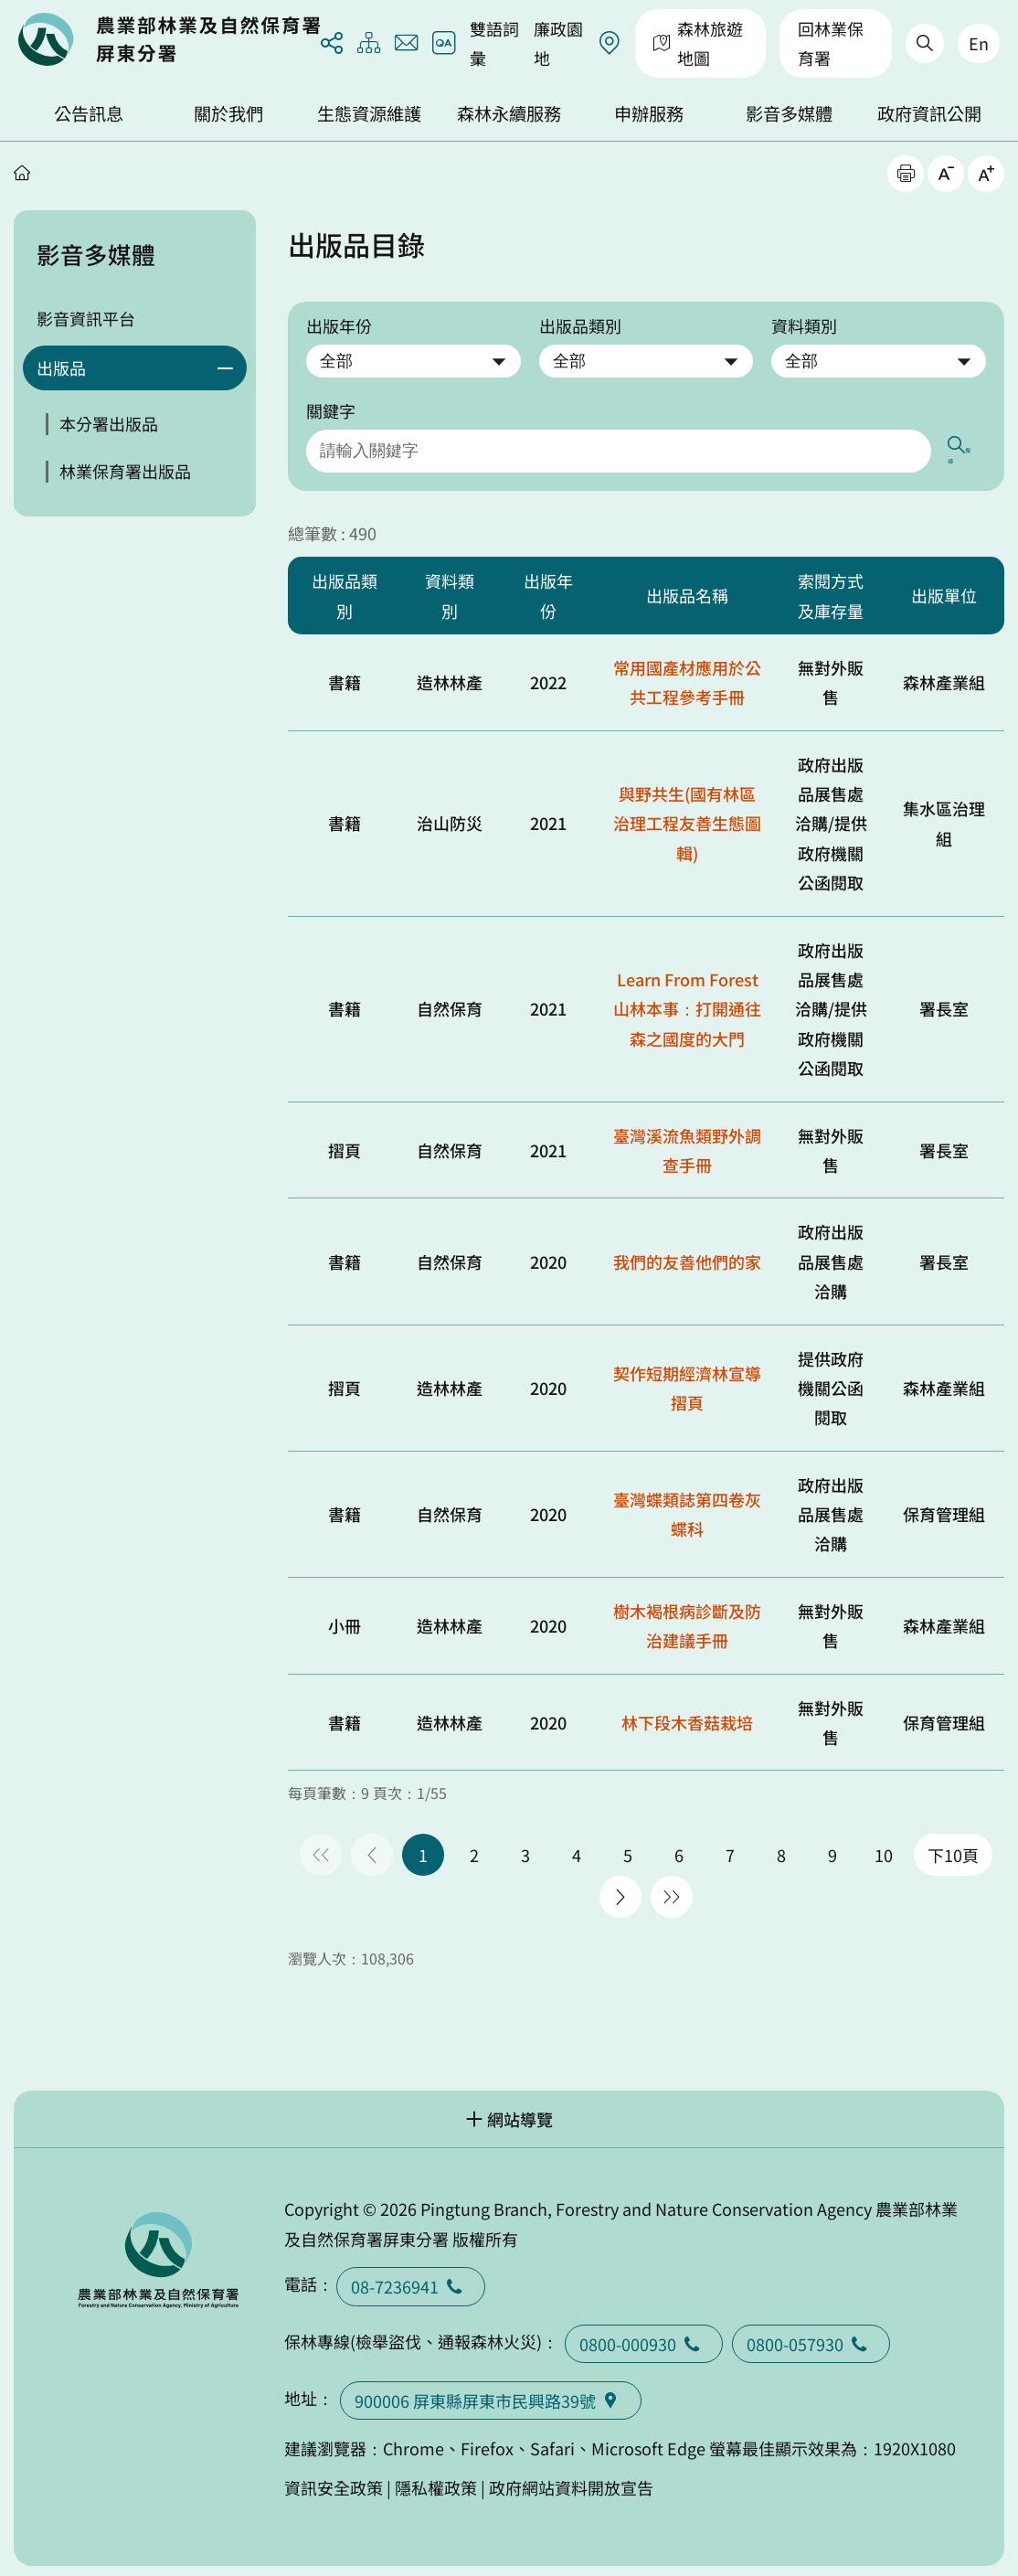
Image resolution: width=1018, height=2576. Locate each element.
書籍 (344, 674)
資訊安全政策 (333, 2478)
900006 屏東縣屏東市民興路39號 (491, 2392)
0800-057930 (811, 2335)
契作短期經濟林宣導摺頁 (687, 1378)
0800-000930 (643, 2335)
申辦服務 (649, 113)
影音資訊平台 (86, 318)
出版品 (61, 367)
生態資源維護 (369, 113)
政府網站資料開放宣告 (571, 2478)
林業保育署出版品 (125, 471)
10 (884, 1846)
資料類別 (804, 325)
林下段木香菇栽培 (687, 1714)
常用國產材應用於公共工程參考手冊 (687, 673)
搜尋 (968, 446)
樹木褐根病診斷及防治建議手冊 (687, 1617)
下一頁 (620, 1889)
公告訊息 (88, 113)
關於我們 (228, 113)
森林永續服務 (509, 113)
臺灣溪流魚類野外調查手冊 (687, 1140)
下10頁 (953, 1846)
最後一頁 (672, 1889)
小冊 (344, 1617)
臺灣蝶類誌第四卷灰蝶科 (687, 1505)
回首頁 (169, 39)
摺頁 (344, 1141)
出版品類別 (580, 325)
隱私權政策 (436, 2478)
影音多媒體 (789, 113)
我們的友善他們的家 (687, 1252)
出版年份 (339, 325)
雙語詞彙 (494, 42)
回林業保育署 (831, 42)
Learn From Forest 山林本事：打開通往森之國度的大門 (687, 1000)
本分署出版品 (108, 423)
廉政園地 (558, 42)
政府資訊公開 (929, 113)
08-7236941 (411, 2278)
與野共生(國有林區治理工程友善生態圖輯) (687, 815)
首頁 (22, 173)
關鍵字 (330, 410)
